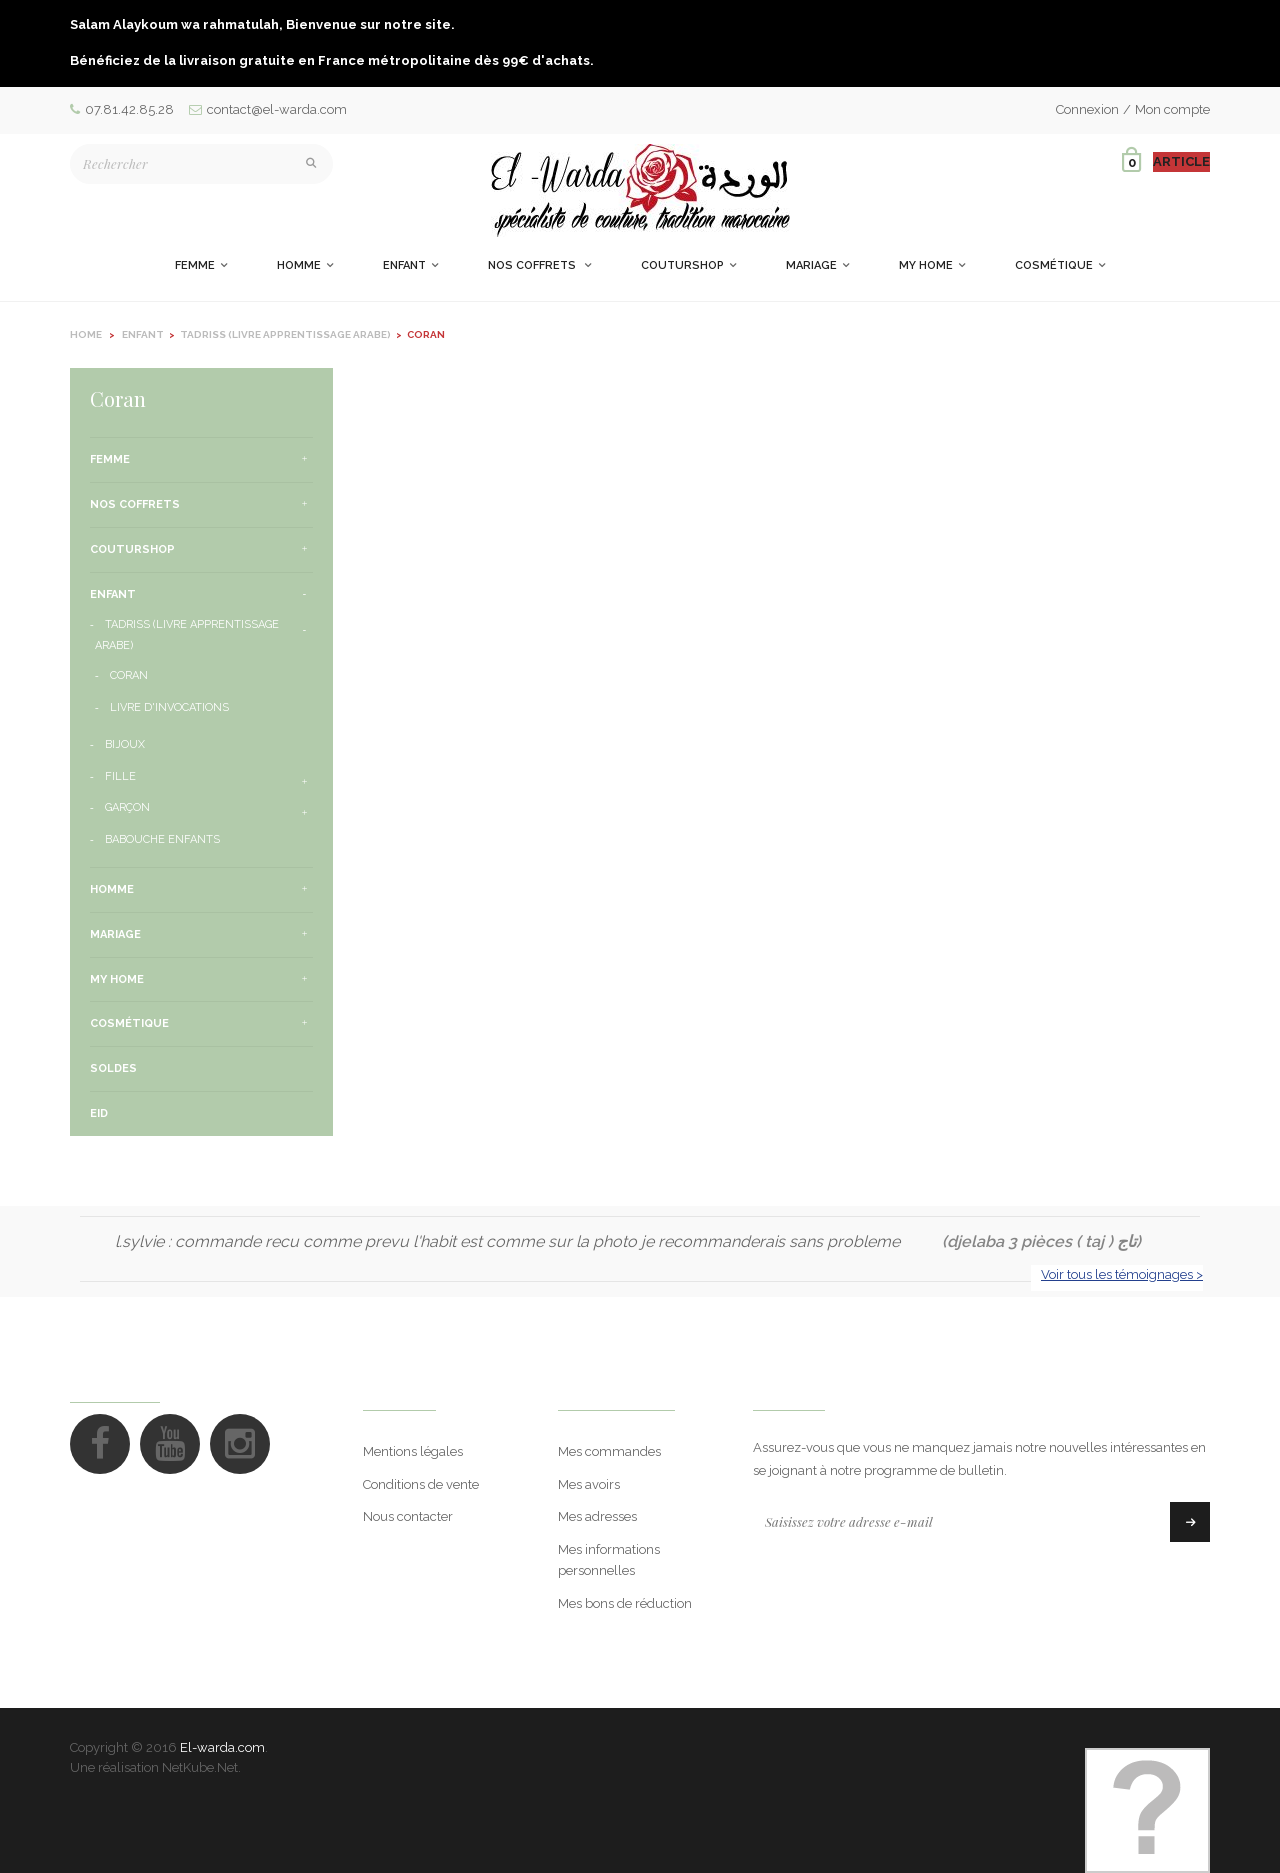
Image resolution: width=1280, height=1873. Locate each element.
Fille (120, 776)
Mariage (115, 934)
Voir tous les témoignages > (1122, 1274)
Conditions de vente (421, 1484)
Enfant (113, 594)
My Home (117, 979)
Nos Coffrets (135, 504)
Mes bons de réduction (625, 1603)
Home (86, 334)
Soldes (113, 1068)
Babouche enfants (162, 839)
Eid (99, 1113)
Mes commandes (609, 1451)
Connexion (1087, 109)
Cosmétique (129, 1023)
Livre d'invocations (169, 707)
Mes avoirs (589, 1484)
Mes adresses (597, 1516)
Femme (110, 459)
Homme (112, 889)
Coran (129, 675)
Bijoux (125, 744)
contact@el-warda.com (268, 109)
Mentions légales (413, 1451)
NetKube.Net (200, 1767)
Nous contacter (408, 1516)
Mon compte (1172, 109)
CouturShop (132, 549)
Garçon (127, 807)
